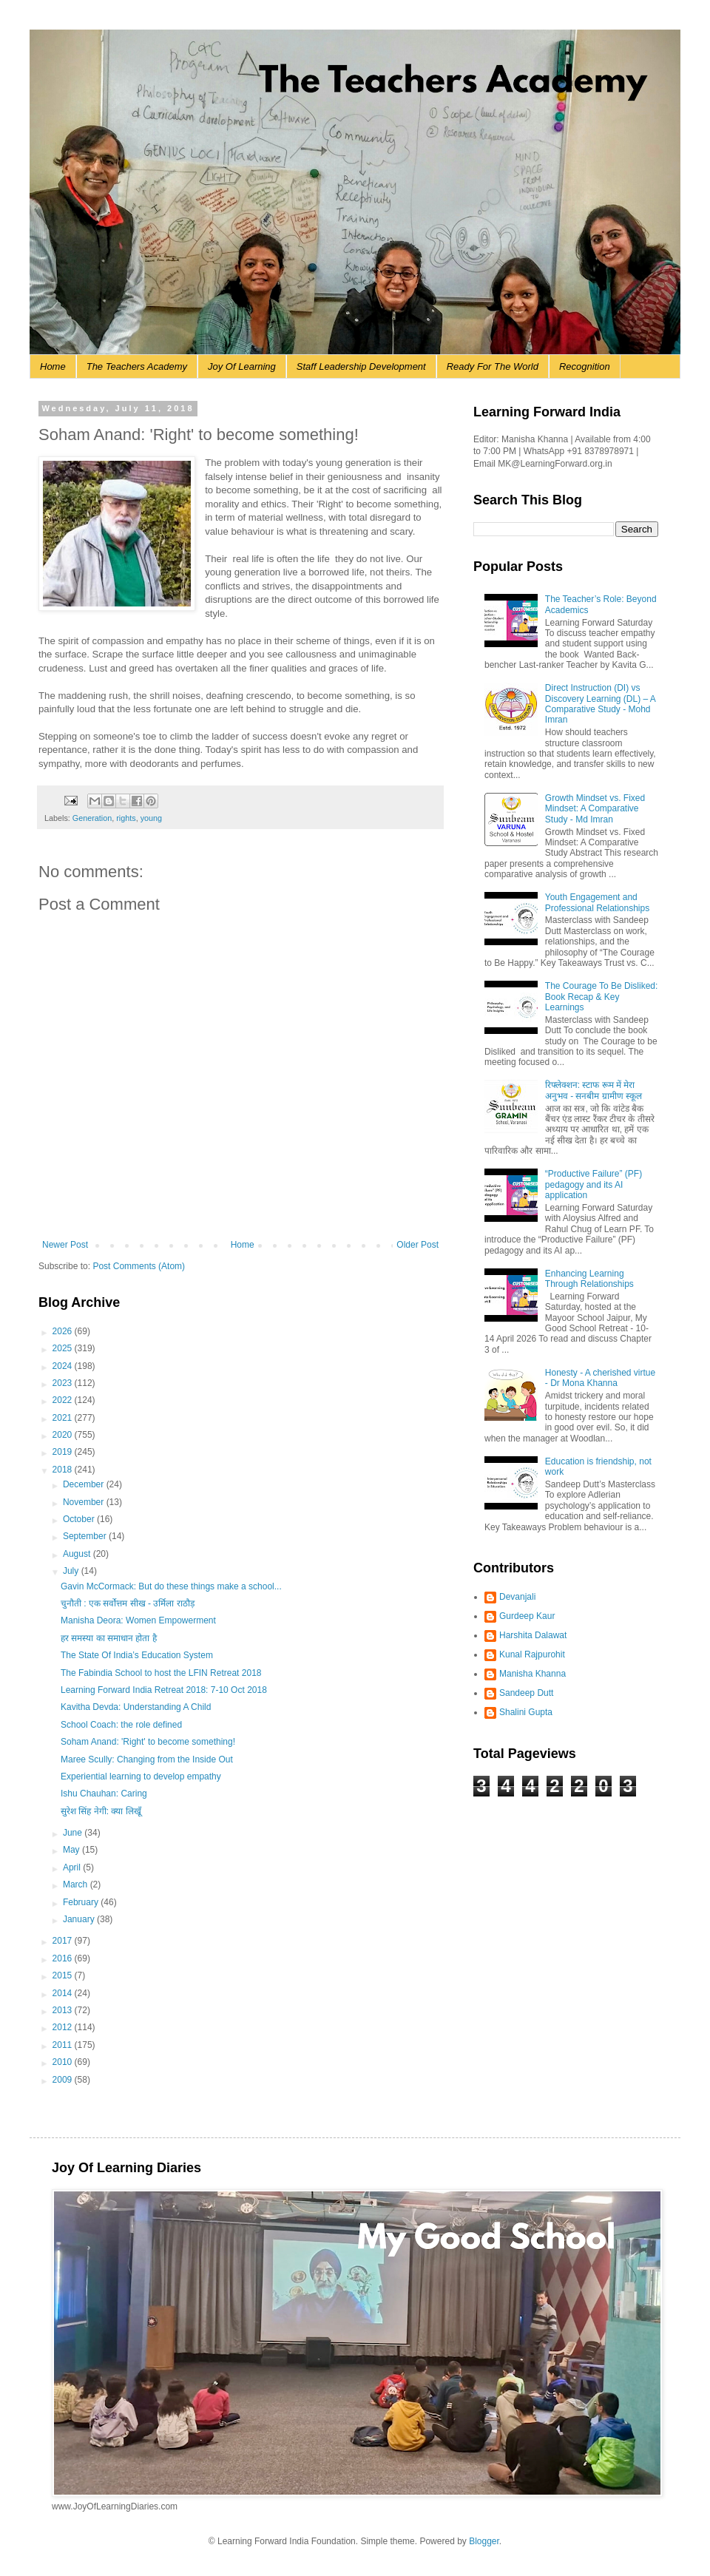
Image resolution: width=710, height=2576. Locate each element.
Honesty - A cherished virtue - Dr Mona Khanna (600, 1378)
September (86, 1536)
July (72, 1571)
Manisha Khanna (532, 1674)
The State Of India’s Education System (137, 1655)
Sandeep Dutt (526, 1693)
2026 (64, 1331)
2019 (64, 1452)
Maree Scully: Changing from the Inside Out (147, 1759)
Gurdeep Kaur (527, 1616)
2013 (64, 2010)
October (80, 1519)
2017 (64, 1941)
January (80, 1919)
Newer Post (65, 1245)
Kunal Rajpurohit (532, 1654)
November (84, 1502)
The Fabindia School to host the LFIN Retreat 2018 (161, 1673)
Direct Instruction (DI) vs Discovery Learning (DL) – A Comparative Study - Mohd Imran (600, 704)
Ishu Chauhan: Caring (104, 1793)
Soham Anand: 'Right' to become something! (148, 1742)
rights (125, 818)
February (82, 1902)
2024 (64, 1366)
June (73, 1833)
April (73, 1867)
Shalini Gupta (525, 1712)
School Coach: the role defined (121, 1725)
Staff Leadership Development (361, 366)
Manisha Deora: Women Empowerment (138, 1620)
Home (53, 366)
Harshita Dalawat (533, 1635)
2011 (64, 2045)
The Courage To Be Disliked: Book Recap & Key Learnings (601, 997)
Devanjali (517, 1597)
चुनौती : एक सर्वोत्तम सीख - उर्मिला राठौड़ (128, 1603)
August (78, 1554)
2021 (64, 1418)
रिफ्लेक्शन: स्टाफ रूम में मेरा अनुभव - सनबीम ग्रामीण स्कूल (593, 1090)
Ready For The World (492, 366)
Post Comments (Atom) (138, 1266)
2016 (64, 1958)
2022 (64, 1400)
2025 (64, 1348)
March (76, 1884)
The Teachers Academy (137, 366)
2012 (64, 2027)
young (151, 818)
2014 (64, 1993)
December (84, 1484)
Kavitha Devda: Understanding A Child (136, 1707)
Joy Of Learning (242, 366)
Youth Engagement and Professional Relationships (597, 902)
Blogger (484, 2541)
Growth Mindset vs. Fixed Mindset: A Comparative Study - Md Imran (595, 809)
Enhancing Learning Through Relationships (589, 1278)
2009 (64, 2080)
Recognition (584, 366)
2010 (64, 2062)
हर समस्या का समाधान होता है (109, 1638)
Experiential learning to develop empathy (141, 1776)
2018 (64, 1469)
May (72, 1850)
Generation (92, 818)
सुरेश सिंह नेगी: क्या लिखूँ (101, 1811)
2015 (64, 1975)
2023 (64, 1383)
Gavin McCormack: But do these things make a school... (171, 1586)
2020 (64, 1435)
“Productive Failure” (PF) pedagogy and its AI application (593, 1184)
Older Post (417, 1245)
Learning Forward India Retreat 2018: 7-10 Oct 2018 (164, 1690)
